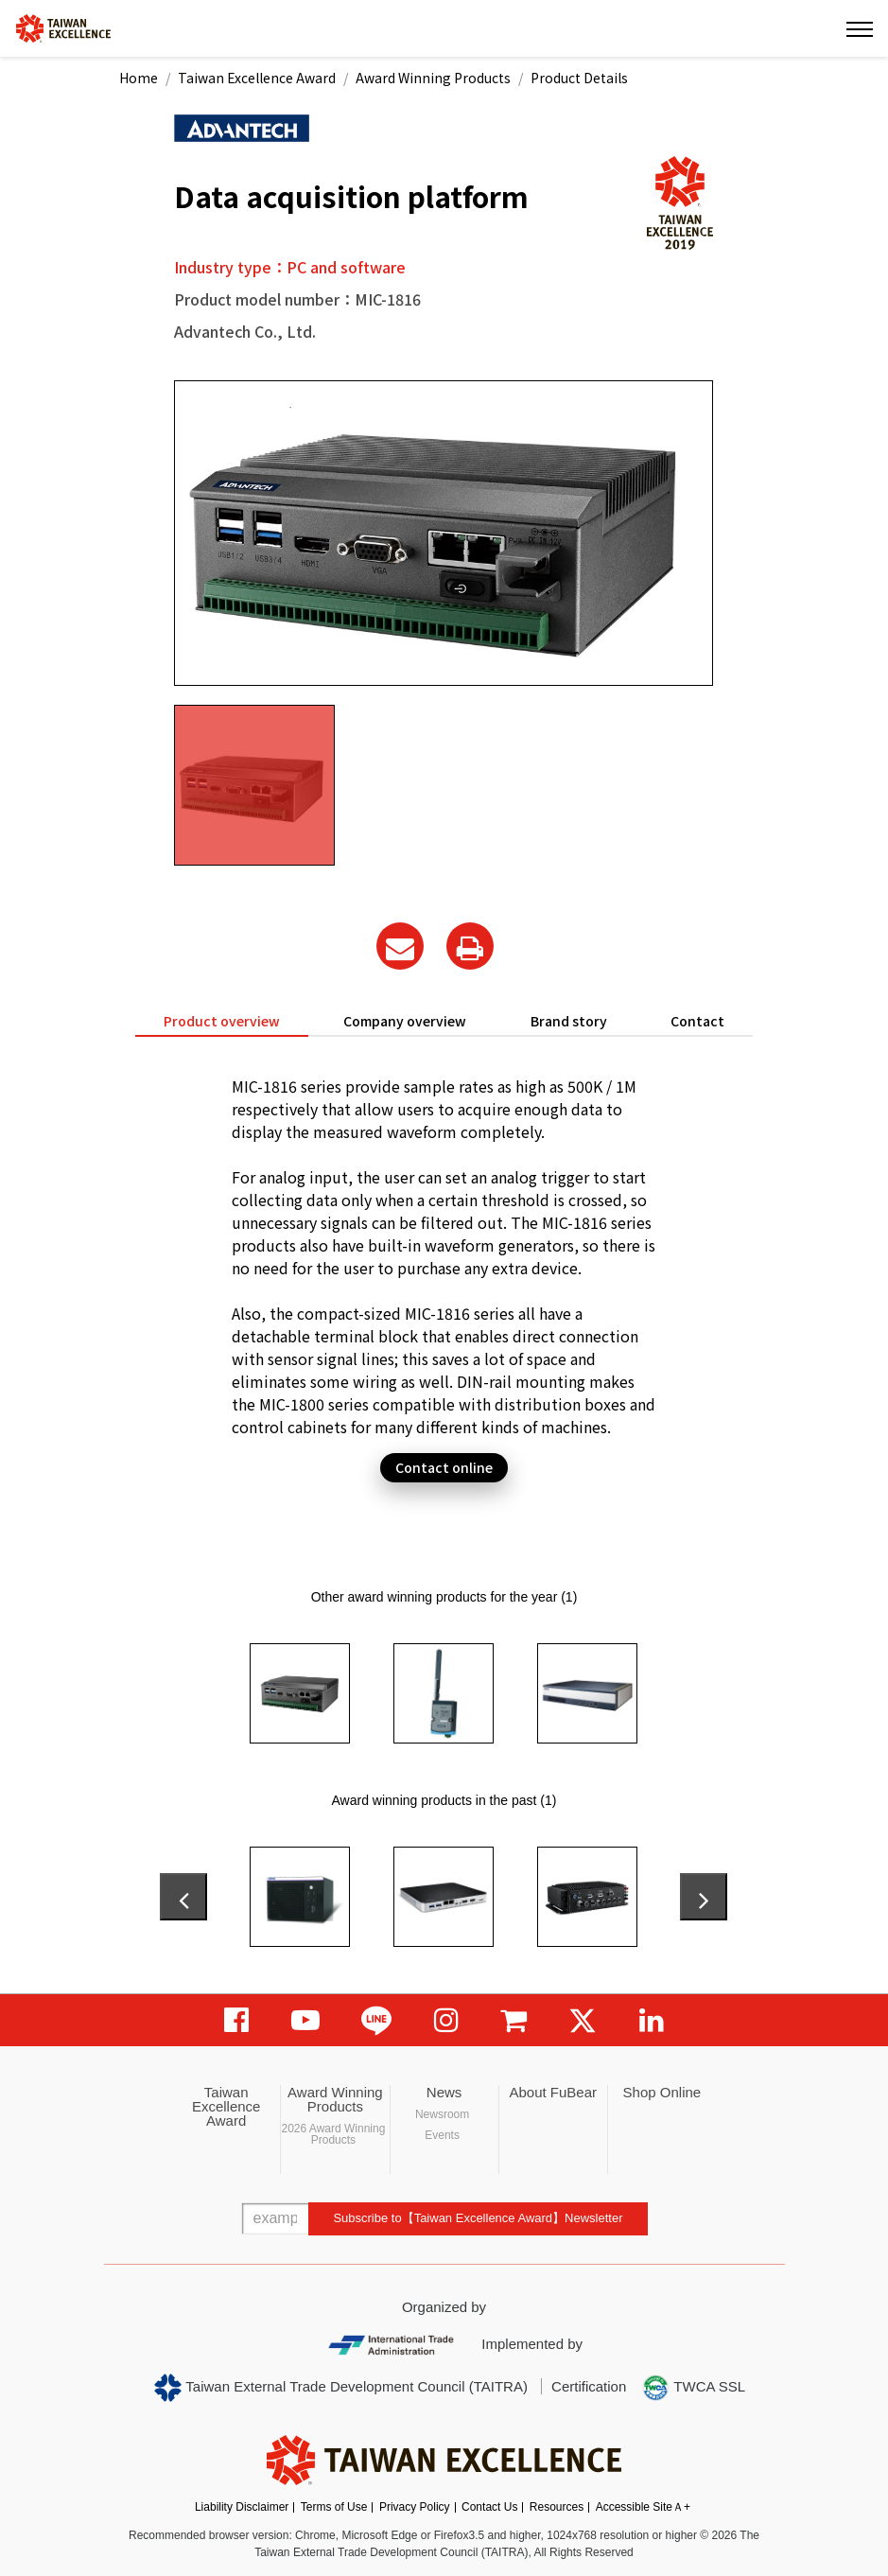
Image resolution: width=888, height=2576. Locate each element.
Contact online (444, 1467)
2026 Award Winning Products (333, 2134)
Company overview (404, 1020)
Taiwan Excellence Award (257, 77)
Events (442, 2135)
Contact (697, 1020)
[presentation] (183, 1896)
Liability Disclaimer (241, 2507)
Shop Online (662, 2092)
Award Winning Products (433, 77)
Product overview (222, 1020)
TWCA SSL (693, 2388)
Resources (556, 2507)
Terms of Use (334, 2507)
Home (138, 77)
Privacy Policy (414, 2507)
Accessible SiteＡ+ (643, 2507)
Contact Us (489, 2507)
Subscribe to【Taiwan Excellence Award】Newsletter (477, 2218)
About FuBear (553, 2092)
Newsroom (442, 2114)
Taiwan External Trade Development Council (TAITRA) (341, 2388)
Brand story (569, 1020)
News (444, 2092)
